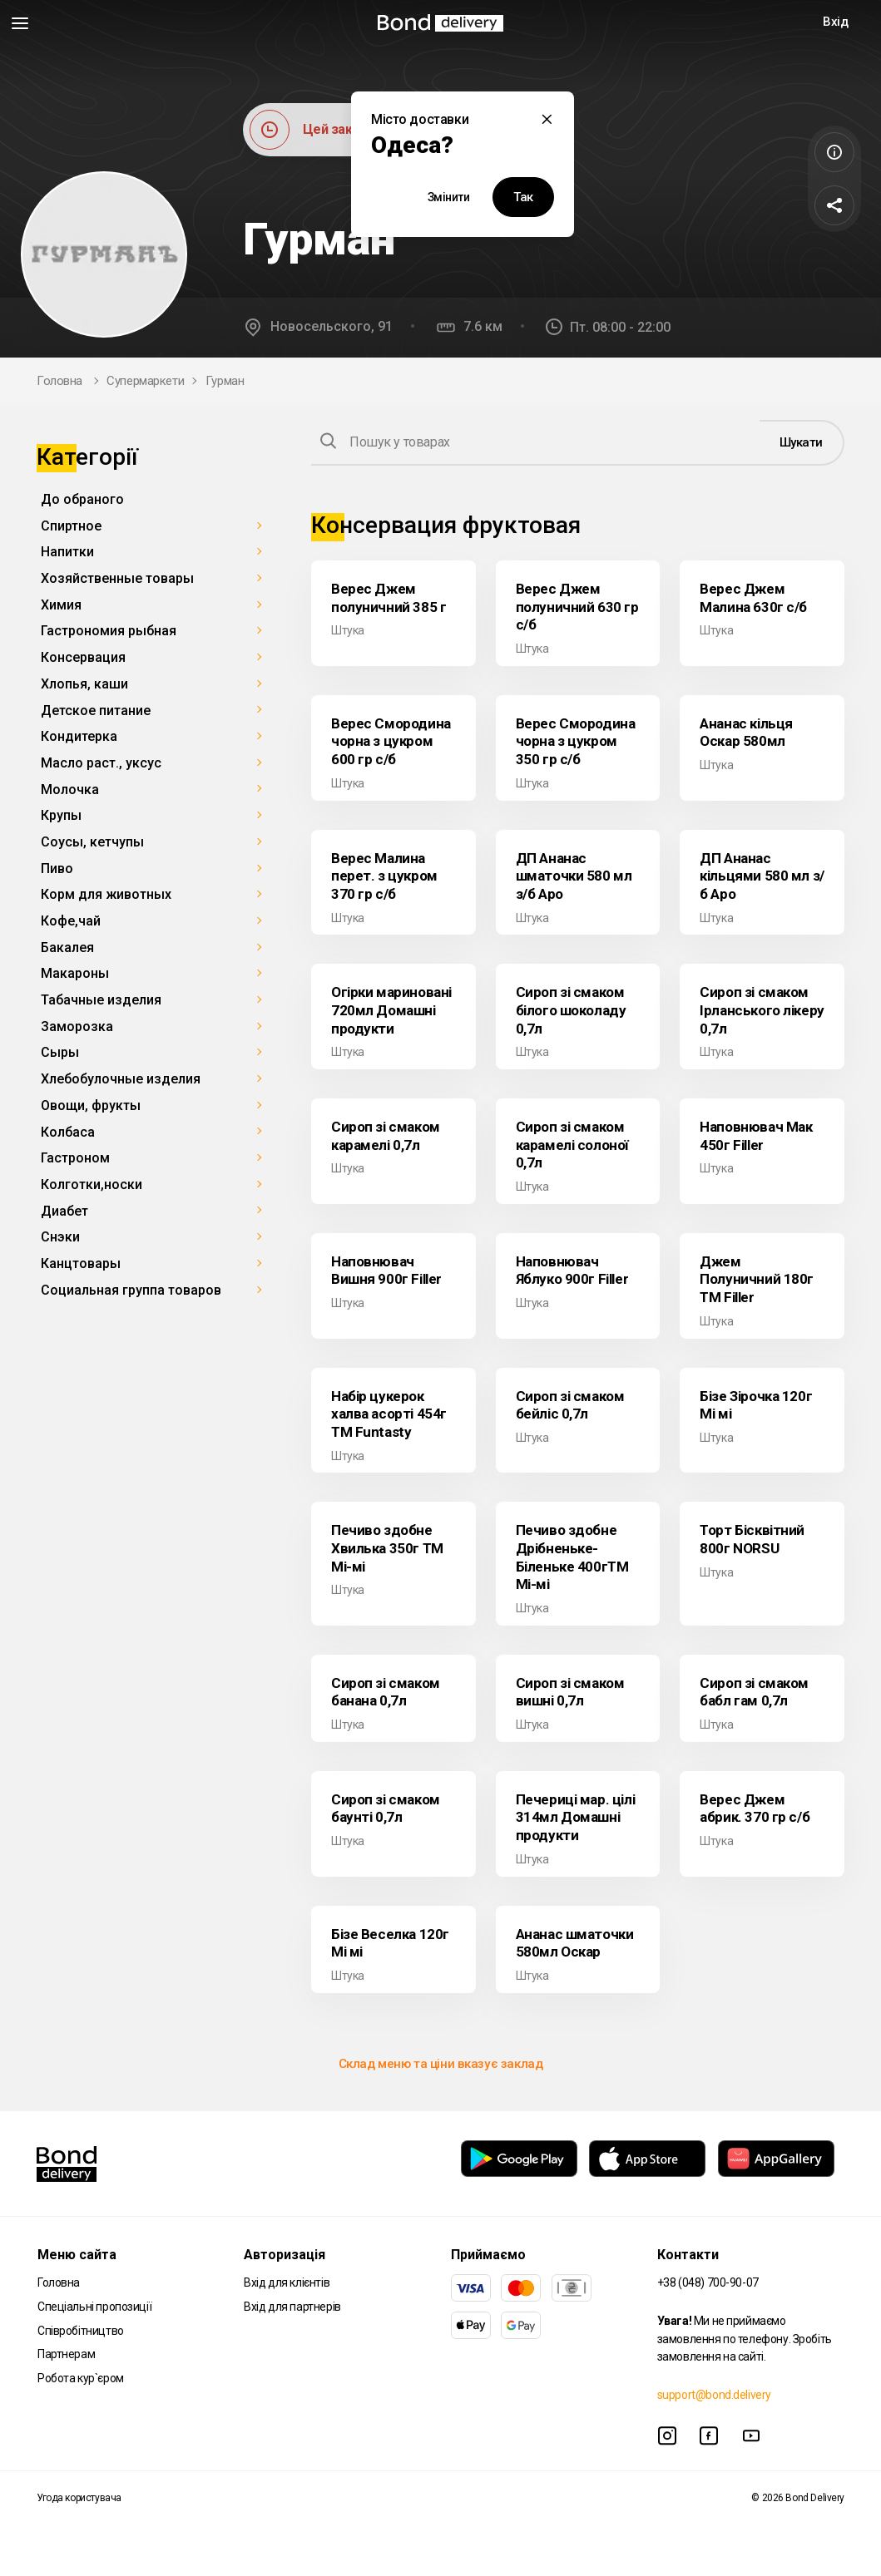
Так (523, 197)
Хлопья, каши (84, 684)
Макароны (75, 973)
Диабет (64, 1211)
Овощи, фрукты (91, 1105)
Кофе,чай (71, 921)
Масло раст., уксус (101, 763)
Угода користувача (79, 2498)
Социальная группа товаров (131, 1290)
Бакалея (67, 947)
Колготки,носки (91, 1184)
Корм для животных (106, 894)
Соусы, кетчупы (92, 842)
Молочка (70, 789)
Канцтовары (81, 1263)
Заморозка (77, 1026)
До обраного (82, 499)
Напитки (67, 552)
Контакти (688, 2255)
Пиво (57, 868)
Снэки (60, 1237)
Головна (59, 380)
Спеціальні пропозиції (94, 2306)
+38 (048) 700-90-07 (708, 2282)
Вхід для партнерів (292, 2306)
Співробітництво (80, 2330)
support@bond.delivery (714, 2394)
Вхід (835, 21)
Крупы (61, 815)
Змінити (449, 197)
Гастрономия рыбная (108, 631)
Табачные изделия (101, 1000)
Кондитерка (79, 736)
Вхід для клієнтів (286, 2282)
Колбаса (68, 1132)
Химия (61, 605)
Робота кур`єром (80, 2378)
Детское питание (96, 710)
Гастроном (75, 1158)
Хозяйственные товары (117, 578)
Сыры (60, 1052)
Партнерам (66, 2354)
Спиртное (71, 526)
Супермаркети (145, 380)
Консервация (83, 657)
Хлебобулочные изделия (120, 1079)
